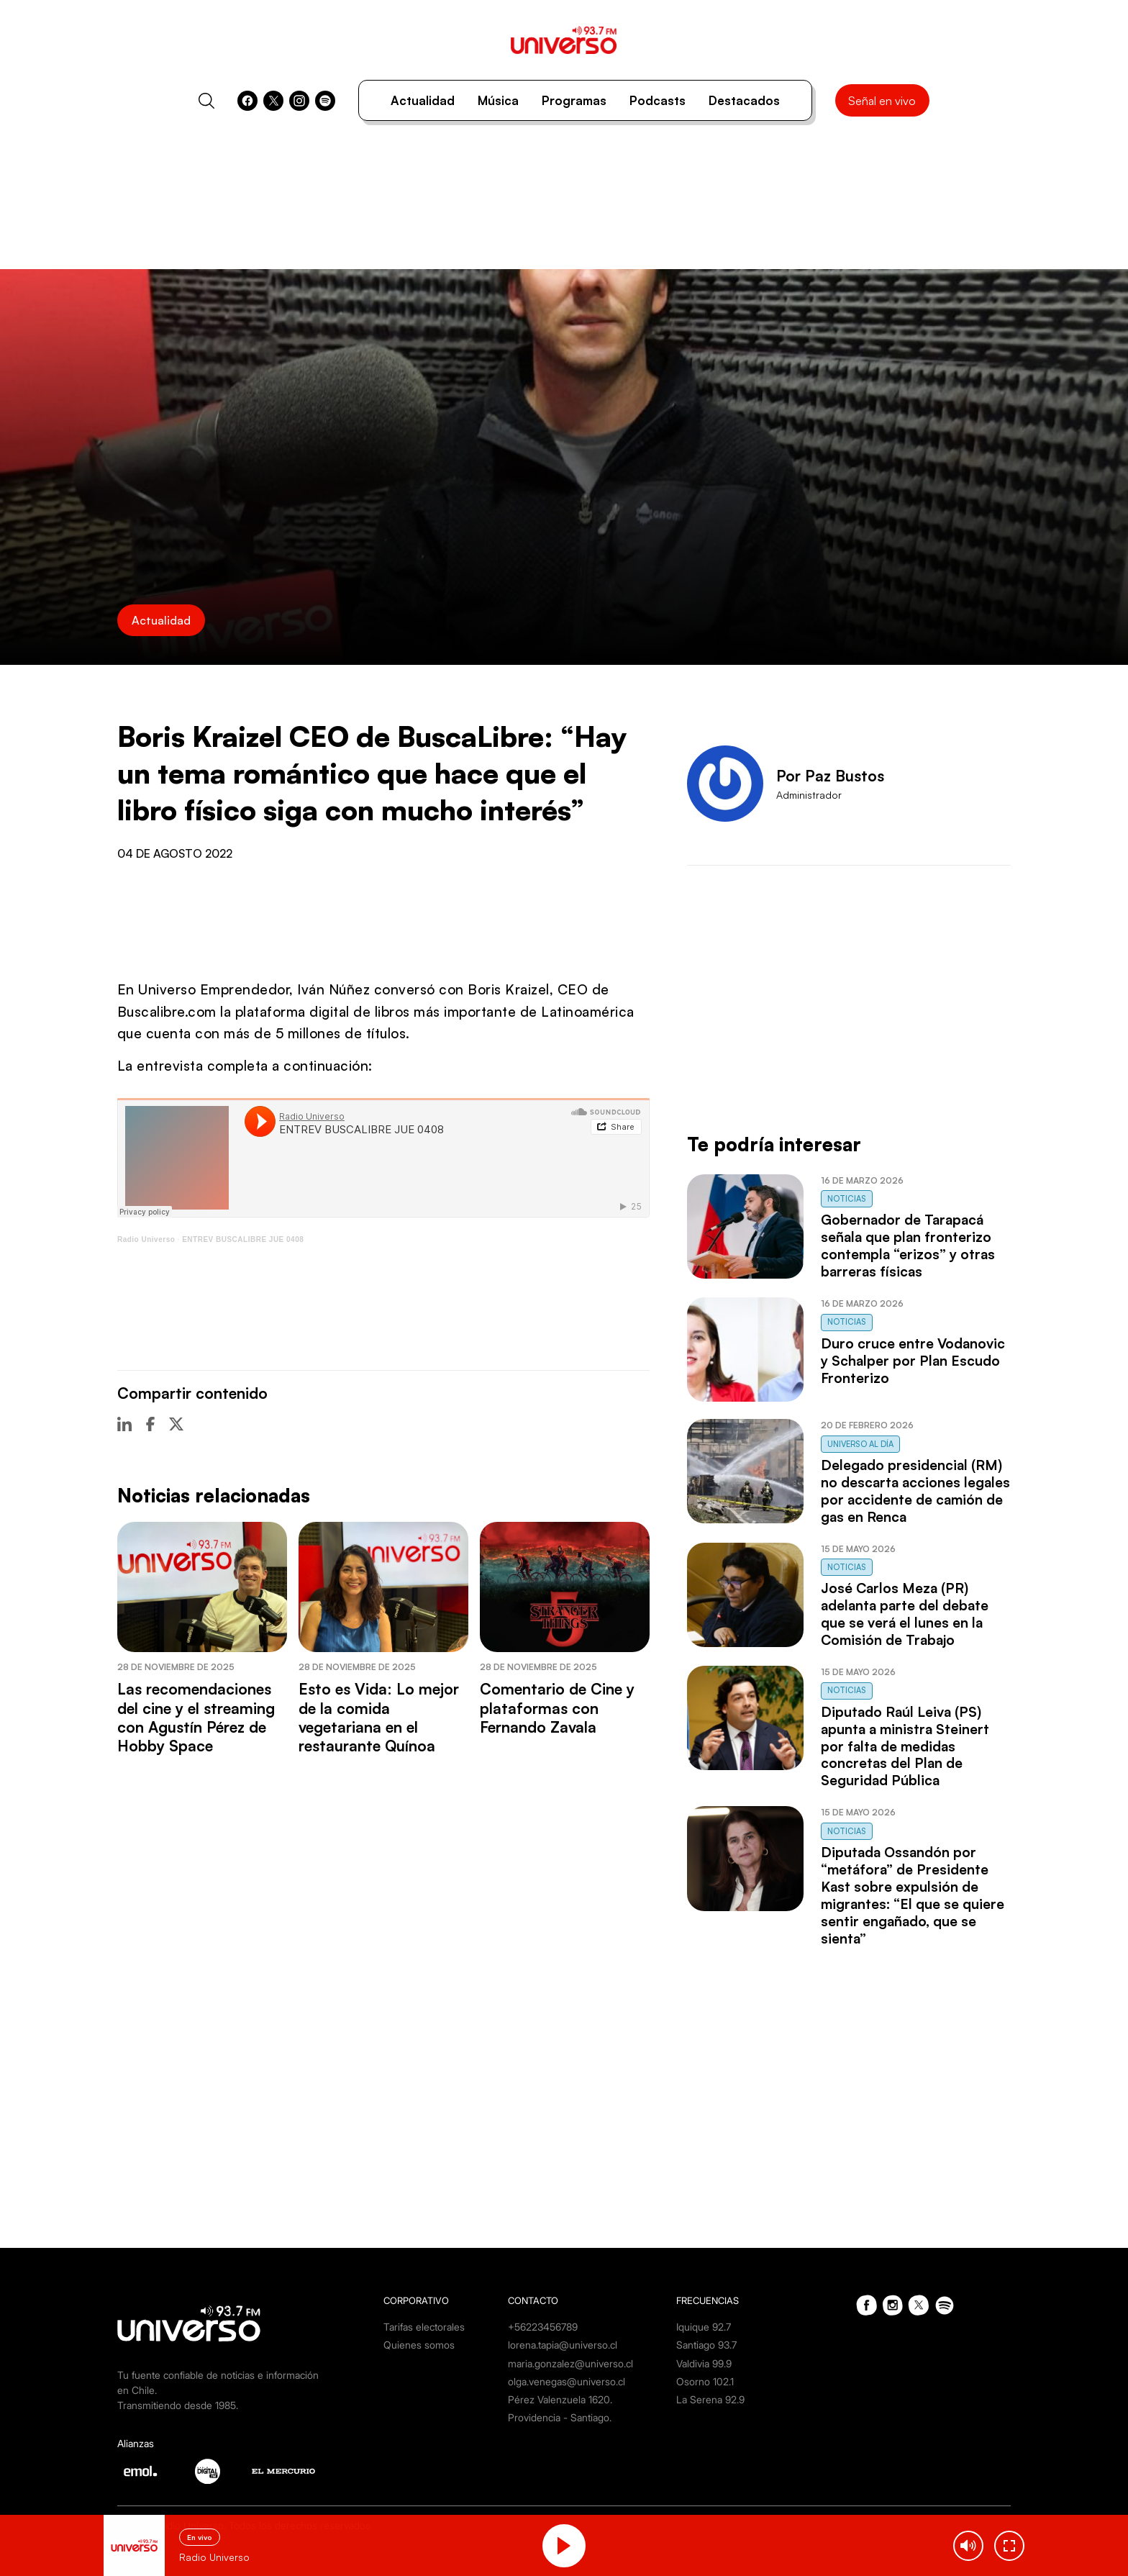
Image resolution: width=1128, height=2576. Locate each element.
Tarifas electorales (424, 2327)
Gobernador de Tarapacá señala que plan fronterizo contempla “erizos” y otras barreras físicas (908, 1245)
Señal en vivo (882, 101)
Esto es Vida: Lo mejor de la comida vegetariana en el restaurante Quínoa (379, 1717)
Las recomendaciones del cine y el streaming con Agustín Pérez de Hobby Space (196, 1717)
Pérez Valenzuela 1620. (560, 2399)
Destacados (744, 100)
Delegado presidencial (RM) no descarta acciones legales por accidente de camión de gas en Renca (915, 1490)
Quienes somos (419, 2345)
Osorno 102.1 (705, 2381)
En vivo (199, 2537)
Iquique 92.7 (703, 2327)
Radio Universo (146, 1239)
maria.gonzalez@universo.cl (570, 2363)
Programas (574, 100)
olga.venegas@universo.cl (566, 2381)
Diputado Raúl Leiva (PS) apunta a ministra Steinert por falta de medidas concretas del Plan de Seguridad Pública (905, 1746)
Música (498, 100)
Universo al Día (860, 1444)
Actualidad (423, 100)
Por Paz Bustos (830, 775)
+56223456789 (543, 2327)
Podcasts (657, 100)
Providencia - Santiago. (559, 2417)
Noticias (846, 1199)
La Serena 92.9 (710, 2399)
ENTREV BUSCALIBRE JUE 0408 (243, 1239)
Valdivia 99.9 (704, 2363)
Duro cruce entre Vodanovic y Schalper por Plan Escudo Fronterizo (913, 1361)
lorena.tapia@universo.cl (562, 2345)
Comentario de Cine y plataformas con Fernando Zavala (557, 1707)
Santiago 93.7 (706, 2345)
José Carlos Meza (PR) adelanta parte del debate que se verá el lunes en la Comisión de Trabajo (904, 1613)
